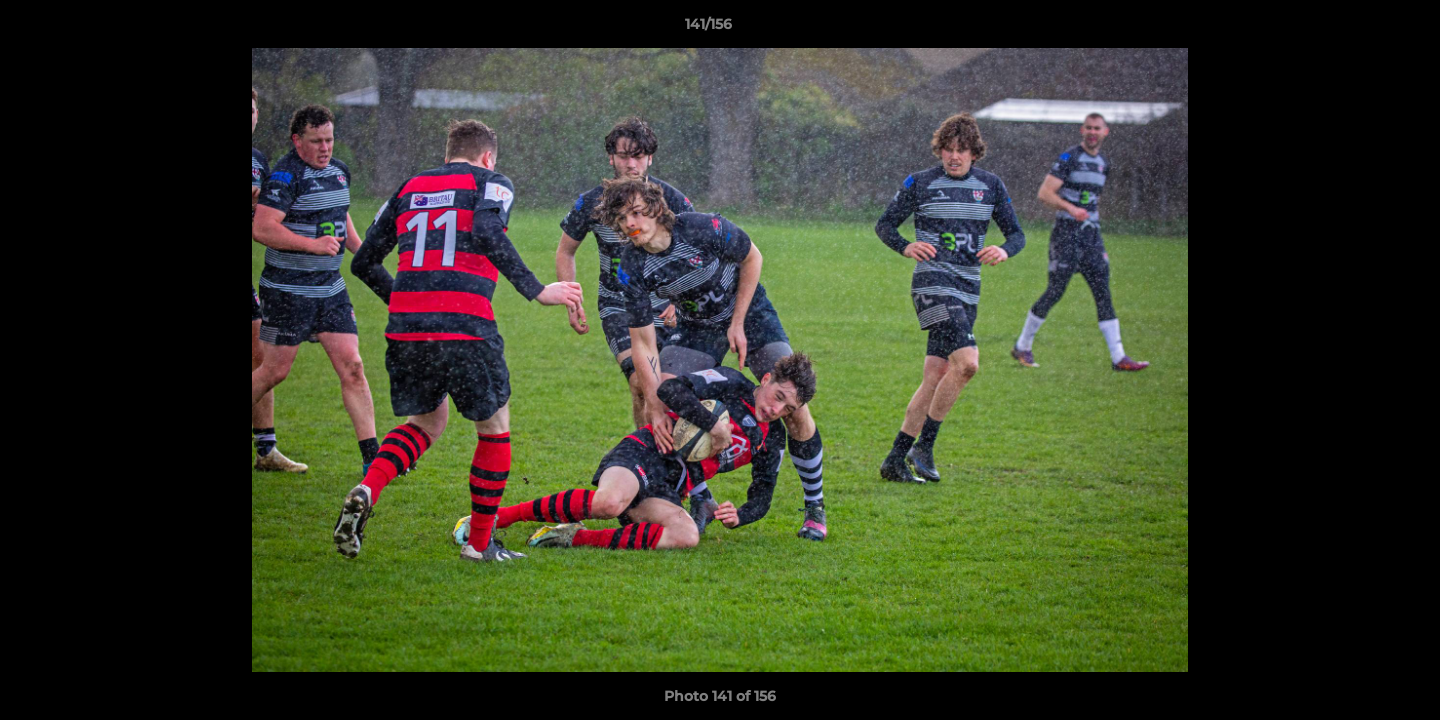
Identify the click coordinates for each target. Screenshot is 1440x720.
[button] (1356, 29)
